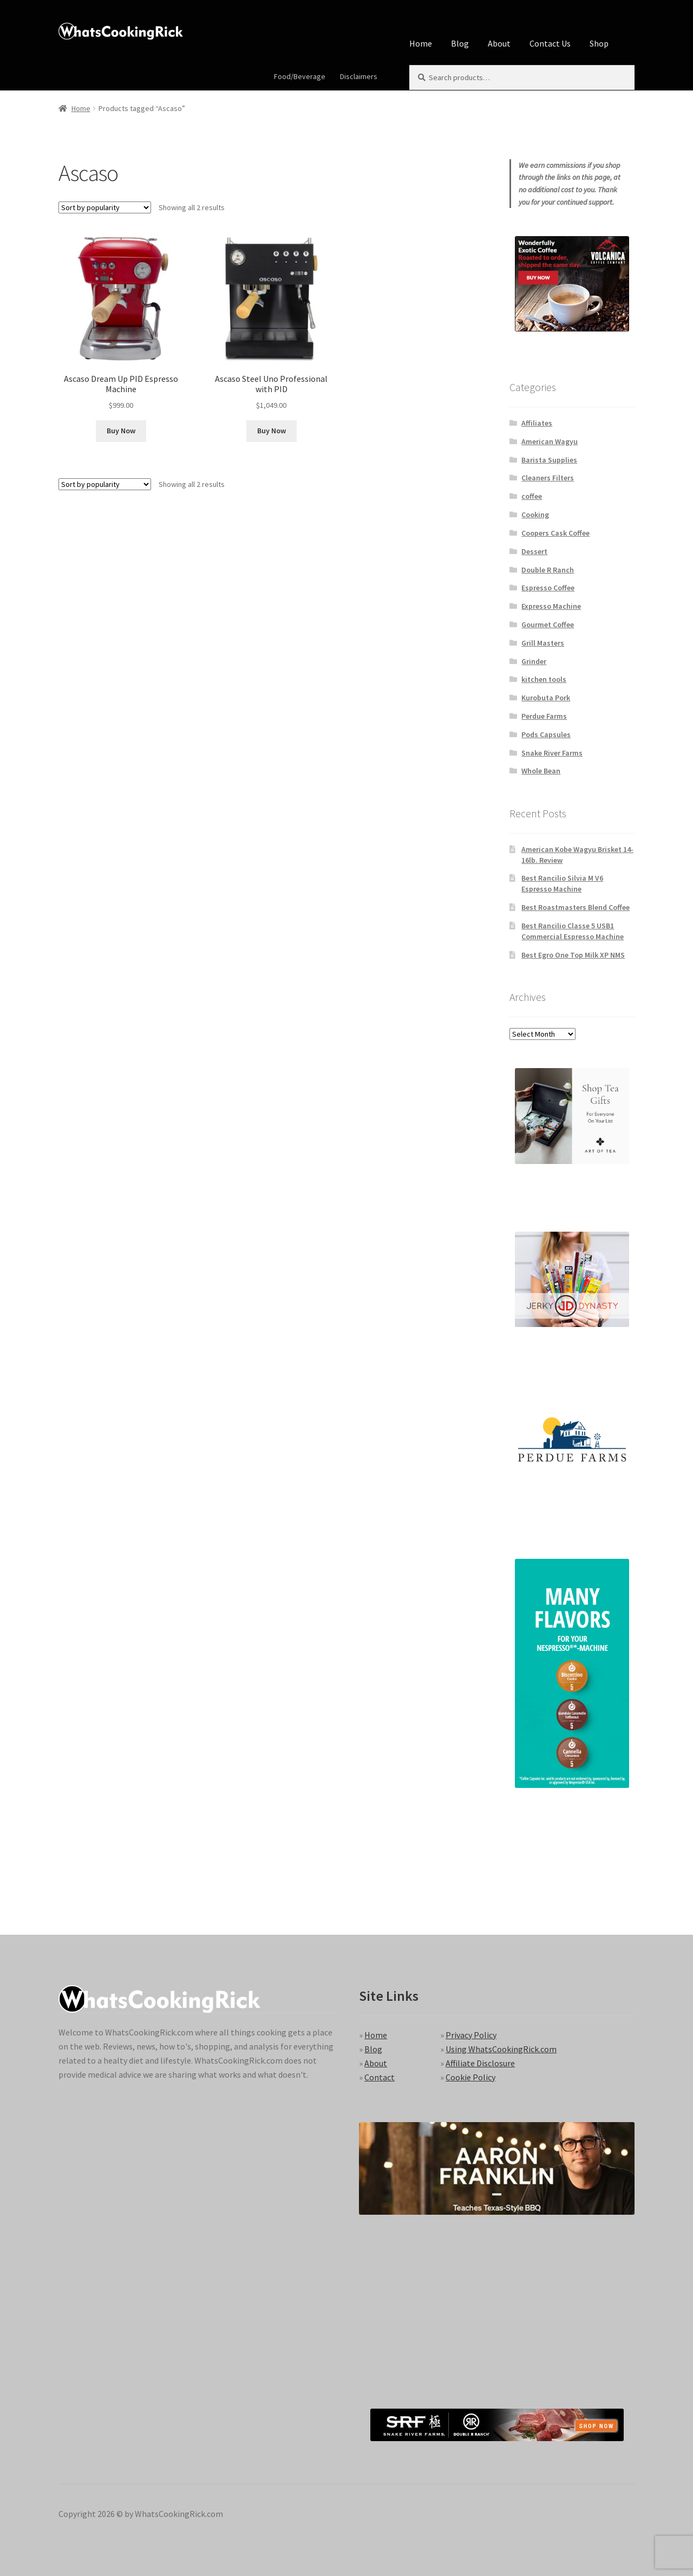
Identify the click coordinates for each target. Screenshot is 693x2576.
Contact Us (550, 43)
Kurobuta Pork (545, 697)
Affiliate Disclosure (480, 2063)
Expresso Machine (551, 606)
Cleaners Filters (547, 478)
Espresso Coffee (547, 588)
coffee (531, 496)
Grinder (533, 661)
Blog (460, 43)
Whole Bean (540, 771)
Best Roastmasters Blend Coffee (575, 907)
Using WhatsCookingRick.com (501, 2049)
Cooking (535, 514)
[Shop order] (104, 207)
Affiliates (536, 423)
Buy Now (121, 430)
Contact (379, 2077)
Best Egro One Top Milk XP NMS (573, 955)
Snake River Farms (552, 753)
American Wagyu (549, 441)
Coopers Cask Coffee (555, 533)
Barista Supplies (549, 460)
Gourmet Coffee (547, 624)
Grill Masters (542, 643)
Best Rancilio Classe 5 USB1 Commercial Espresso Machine (572, 931)
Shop (599, 43)
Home (420, 43)
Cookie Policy (470, 2077)
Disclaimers (358, 76)
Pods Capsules (546, 734)
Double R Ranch (547, 570)
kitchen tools (543, 679)
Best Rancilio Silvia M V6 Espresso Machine (562, 883)
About (499, 43)
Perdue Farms (544, 716)
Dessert (534, 551)
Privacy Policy (471, 2034)
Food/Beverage (299, 76)
